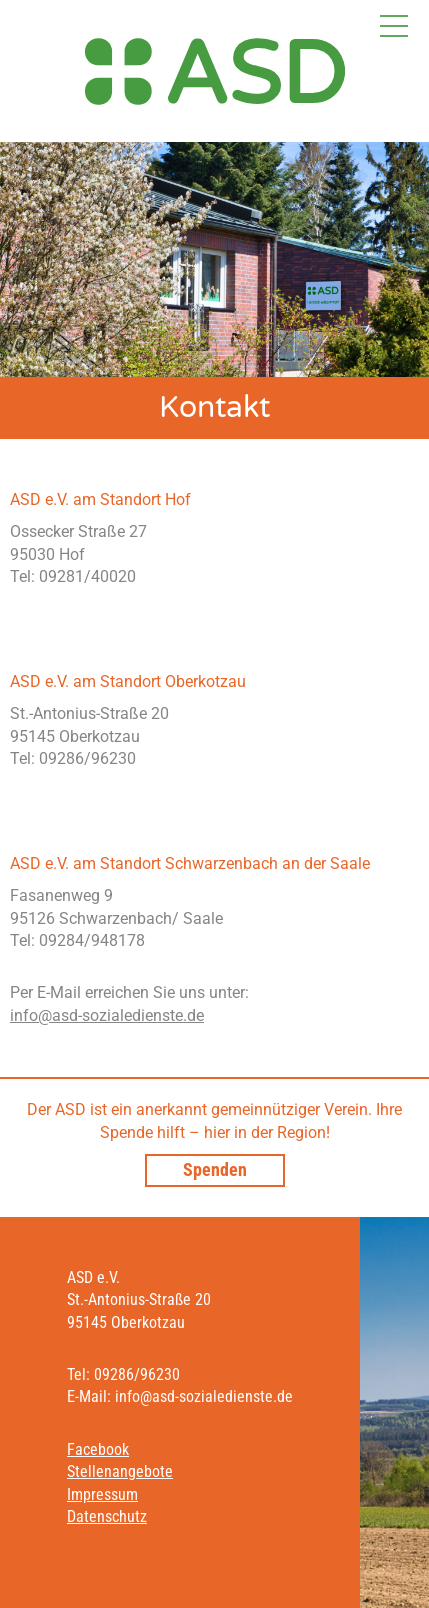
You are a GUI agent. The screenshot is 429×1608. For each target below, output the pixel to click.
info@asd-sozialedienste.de (107, 1015)
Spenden (215, 1169)
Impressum (102, 1494)
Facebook (98, 1449)
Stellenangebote (120, 1471)
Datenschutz (107, 1516)
